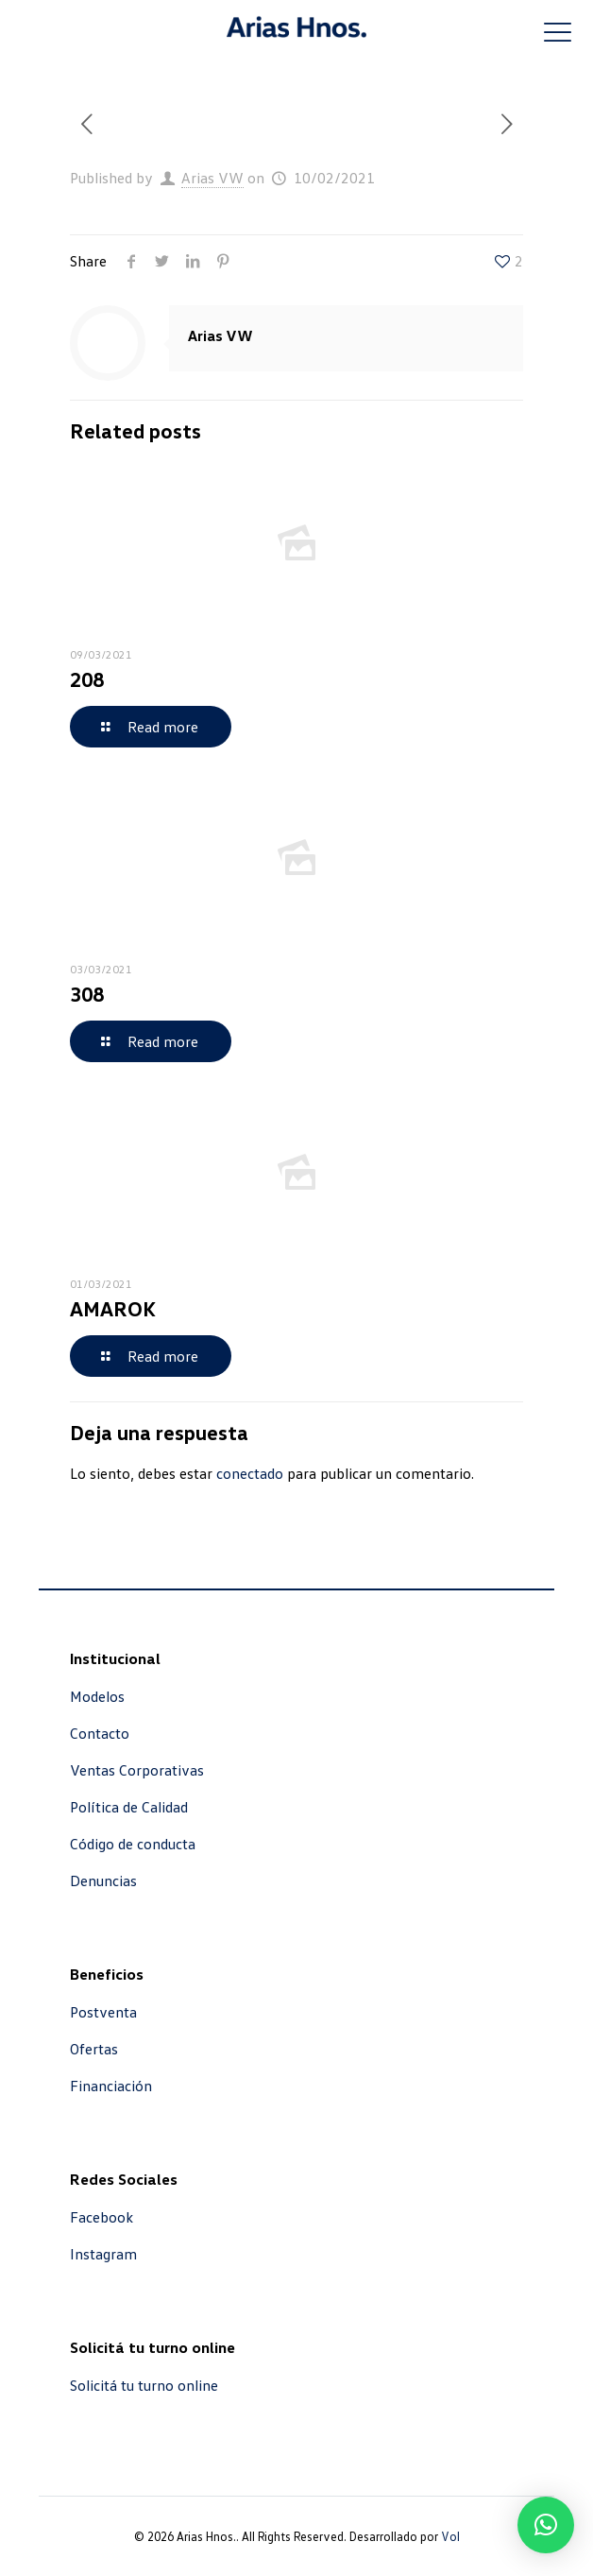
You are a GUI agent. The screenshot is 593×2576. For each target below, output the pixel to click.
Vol (450, 2536)
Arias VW (212, 177)
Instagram (103, 2253)
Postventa (103, 2011)
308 (87, 994)
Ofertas (94, 2048)
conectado (249, 1473)
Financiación (111, 2085)
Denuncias (103, 1880)
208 (87, 679)
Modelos (97, 1696)
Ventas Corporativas (137, 1769)
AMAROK (113, 1309)
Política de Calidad (129, 1806)
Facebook (101, 2216)
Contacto (99, 1733)
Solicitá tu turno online (144, 2385)
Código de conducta (132, 1843)
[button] (545, 2525)
